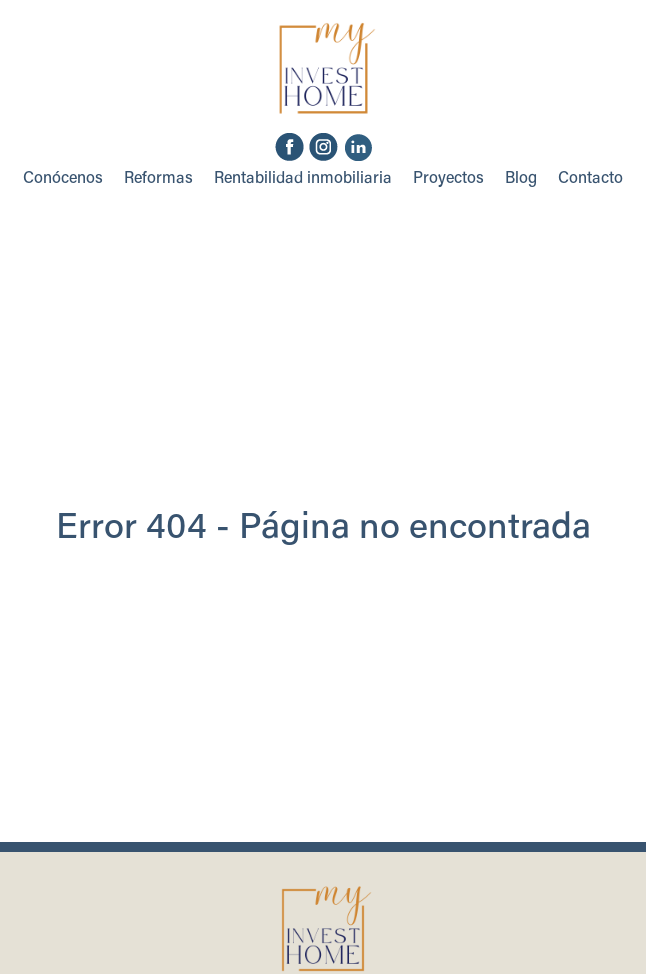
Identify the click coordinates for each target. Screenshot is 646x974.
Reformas (158, 179)
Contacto (590, 179)
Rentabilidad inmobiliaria (303, 179)
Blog (521, 179)
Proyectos (448, 179)
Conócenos (63, 179)
